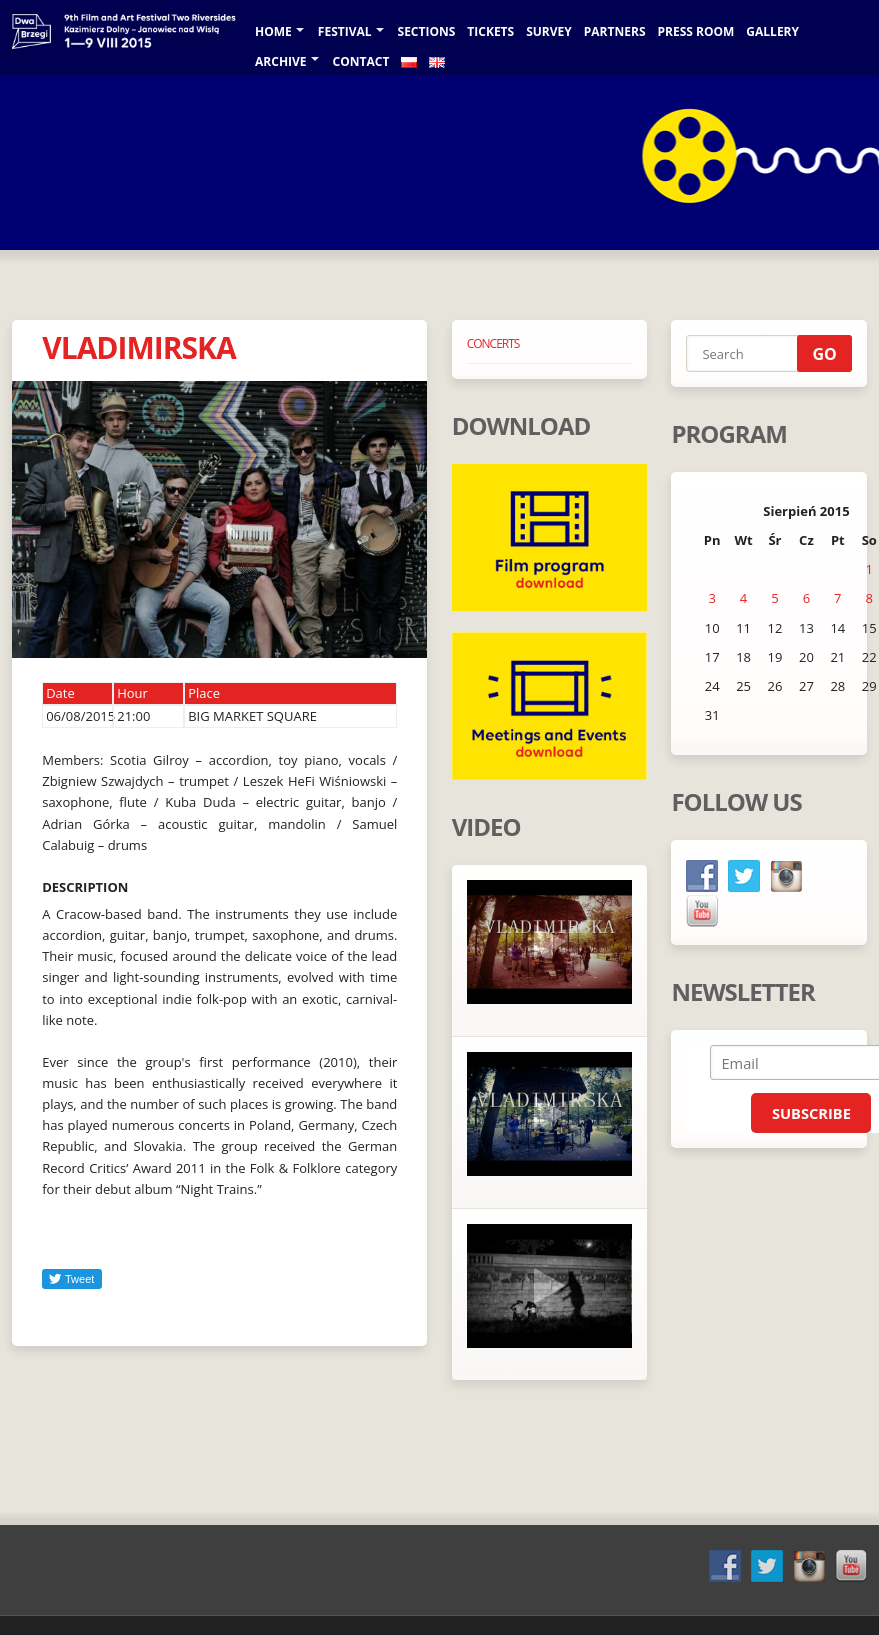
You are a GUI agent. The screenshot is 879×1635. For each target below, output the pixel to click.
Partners (615, 31)
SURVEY (549, 31)
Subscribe (811, 1113)
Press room (696, 31)
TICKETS (490, 31)
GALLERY (772, 31)
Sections (427, 31)
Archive (281, 61)
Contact (361, 61)
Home (273, 31)
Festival (345, 31)
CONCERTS (493, 343)
